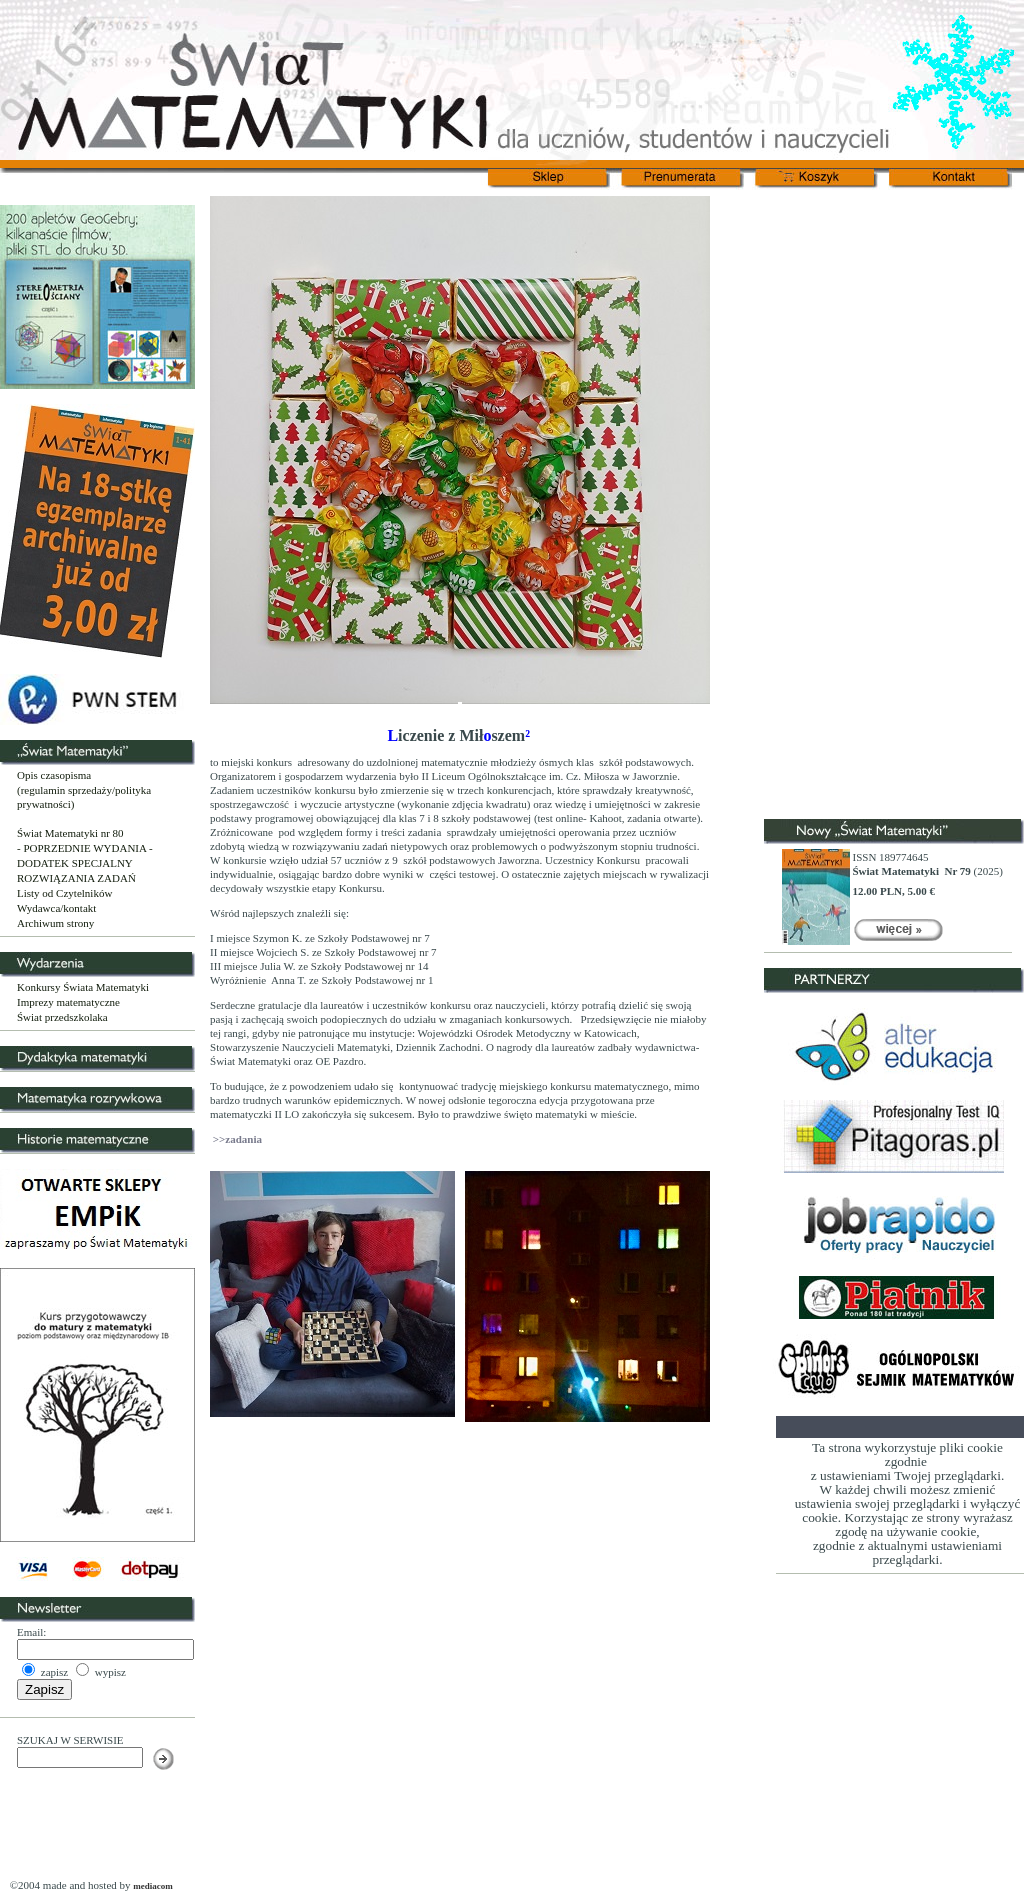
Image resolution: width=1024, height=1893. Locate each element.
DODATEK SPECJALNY (75, 863)
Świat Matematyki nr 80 (70, 833)
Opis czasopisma (54, 775)
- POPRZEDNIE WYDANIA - (85, 848)
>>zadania (236, 1139)
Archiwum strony (55, 923)
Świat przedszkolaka (62, 1017)
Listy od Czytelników (64, 893)
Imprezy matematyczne (68, 1002)
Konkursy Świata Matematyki (83, 987)
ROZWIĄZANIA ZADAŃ (76, 878)
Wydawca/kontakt (56, 908)
